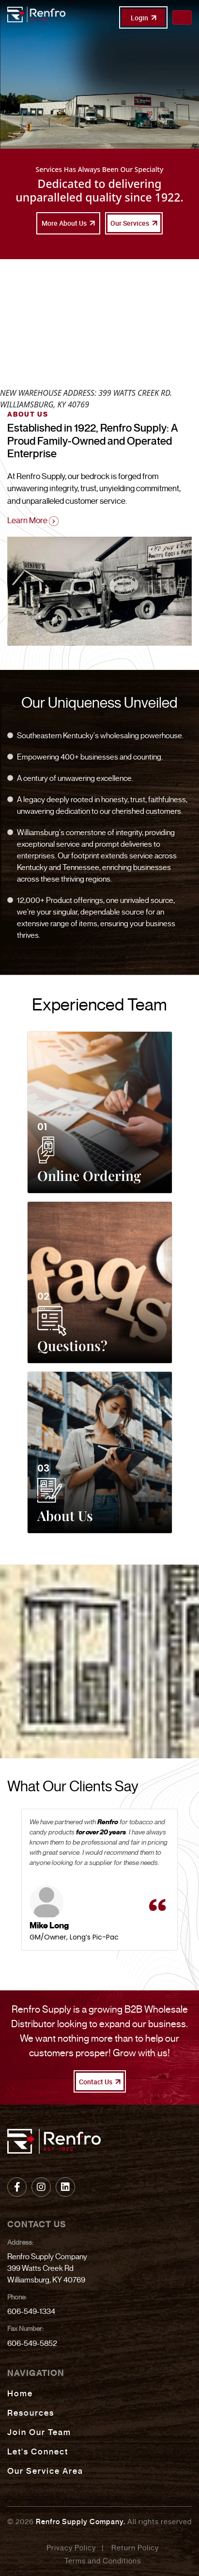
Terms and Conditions (102, 2561)
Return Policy (135, 2548)
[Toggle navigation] (182, 17)
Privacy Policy (71, 2548)
